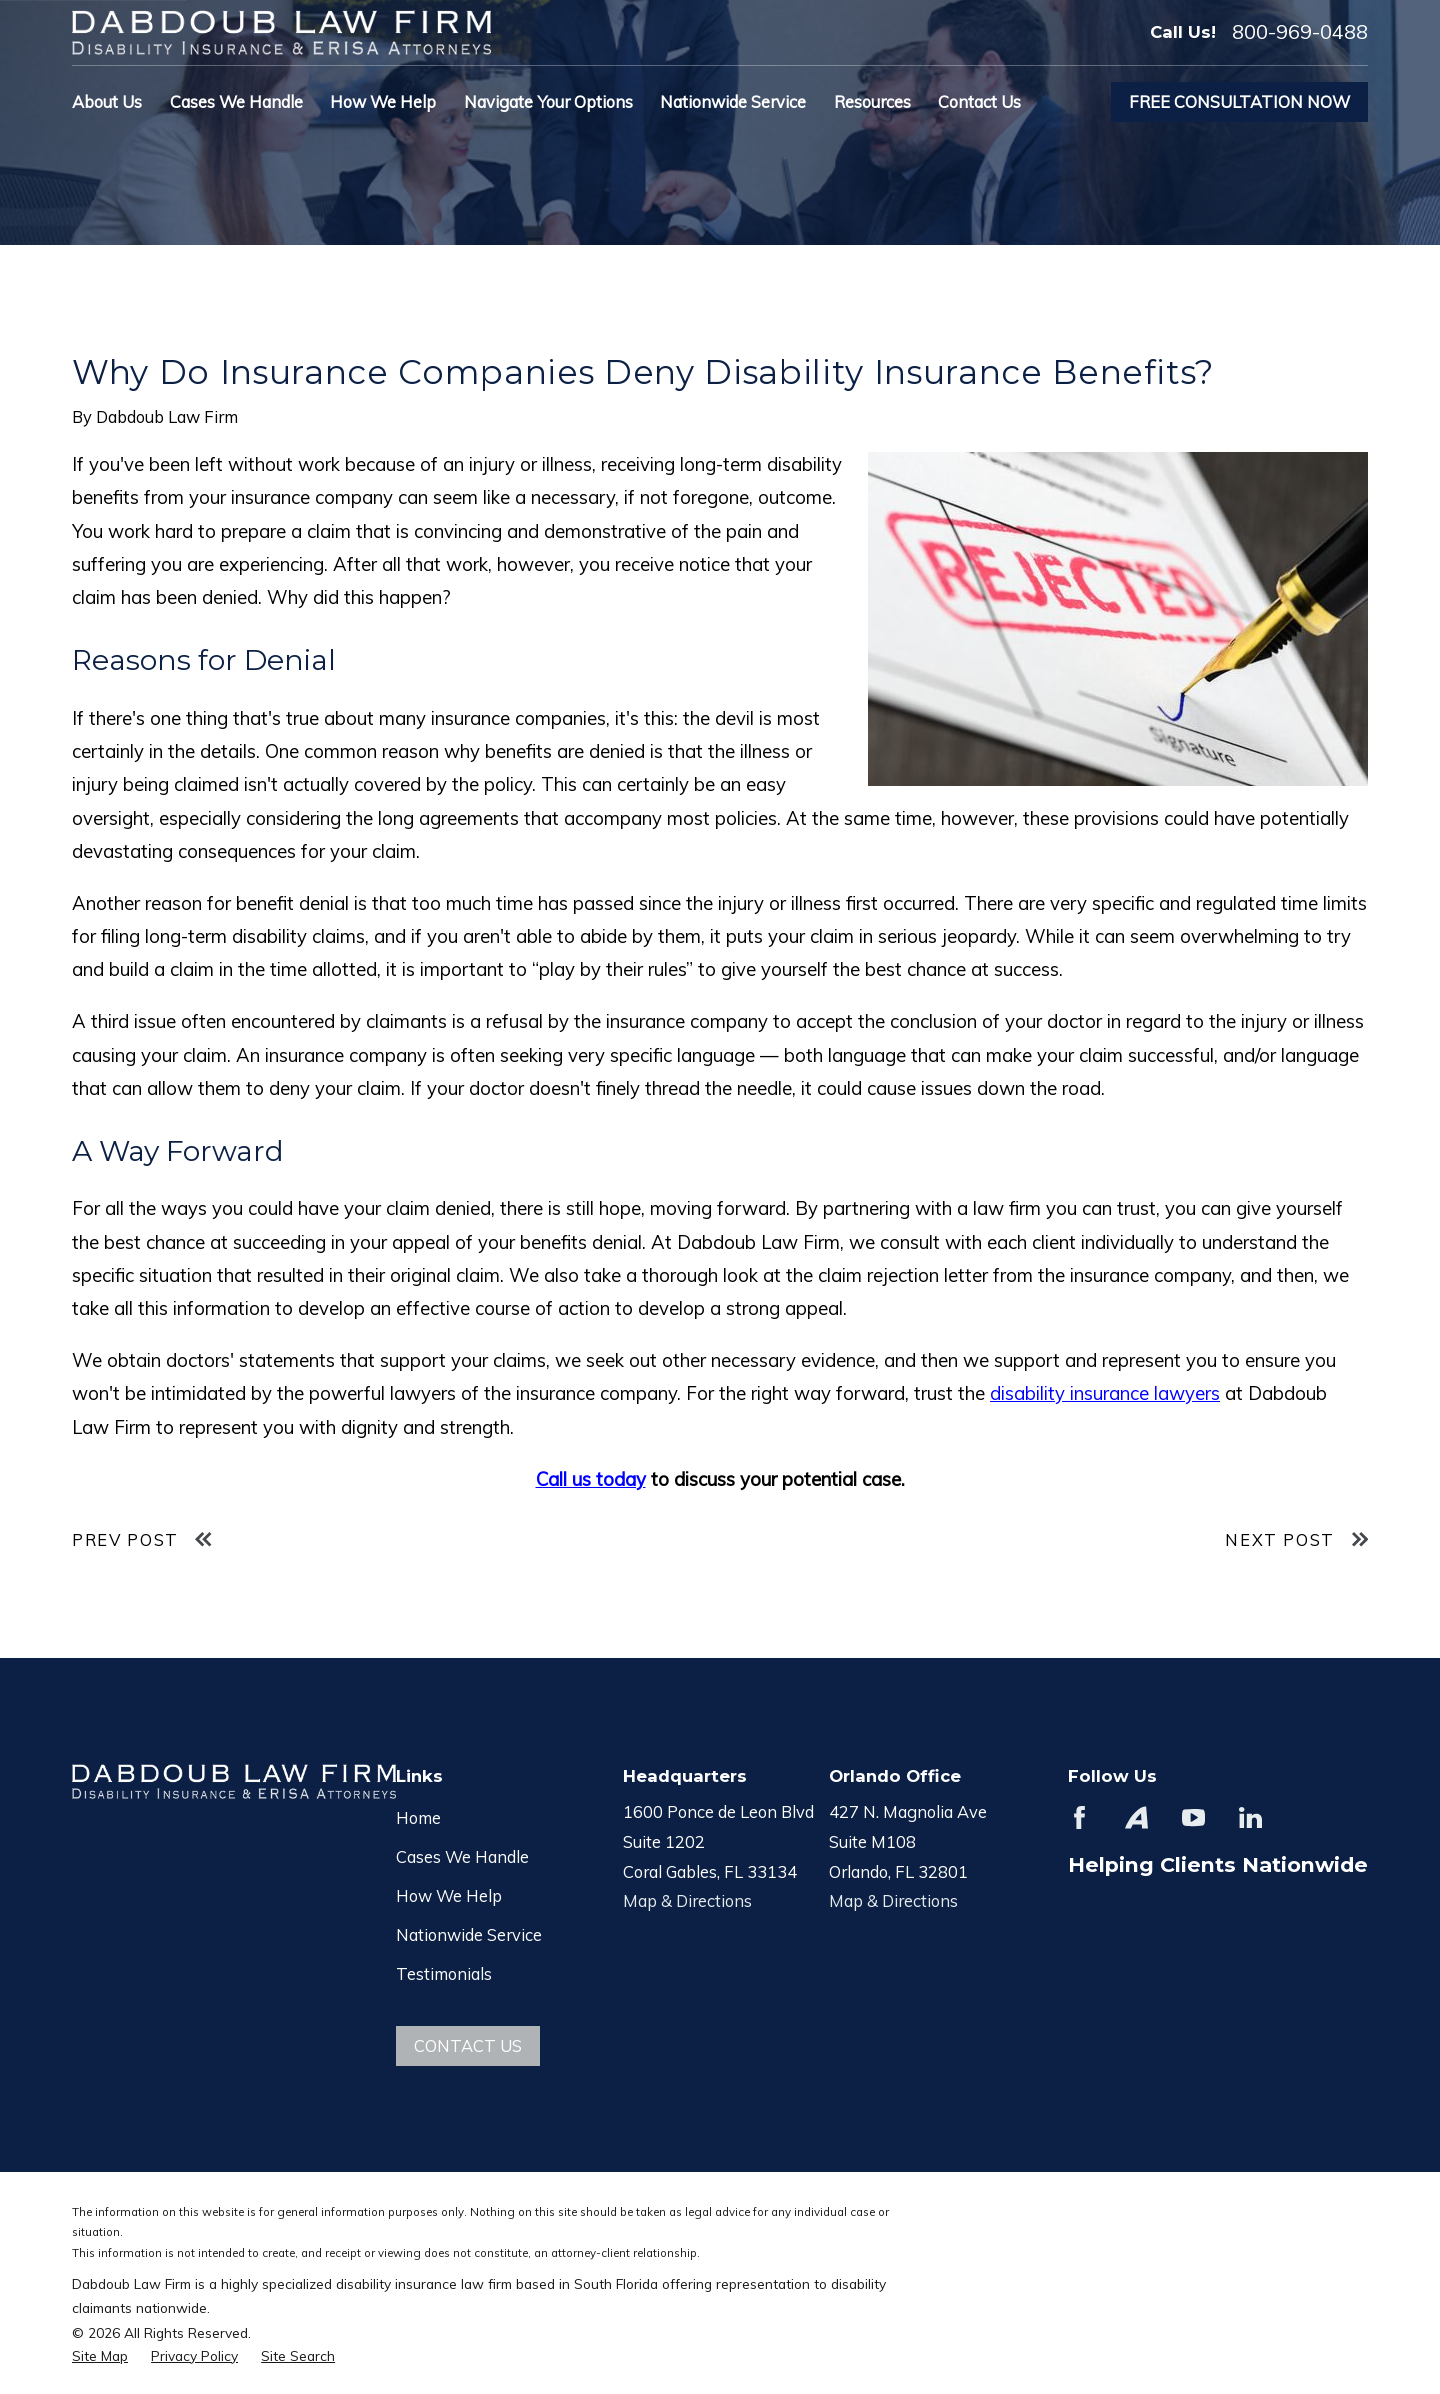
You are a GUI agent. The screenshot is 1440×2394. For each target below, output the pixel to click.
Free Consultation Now (1239, 101)
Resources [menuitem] (872, 101)
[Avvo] (1136, 1817)
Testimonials (444, 1973)
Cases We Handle (462, 1856)
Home (418, 1817)
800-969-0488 (1300, 32)
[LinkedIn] (1250, 1817)
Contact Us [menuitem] (979, 101)
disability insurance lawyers (1105, 1393)
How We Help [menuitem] (383, 101)
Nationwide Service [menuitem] (733, 101)
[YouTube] (1193, 1817)
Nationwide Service (469, 1934)
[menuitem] (100, 2355)
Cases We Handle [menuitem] (236, 101)
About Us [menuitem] (107, 101)
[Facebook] (1079, 1817)
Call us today (591, 1479)
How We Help (449, 1895)
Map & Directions (687, 1900)
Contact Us (468, 2045)
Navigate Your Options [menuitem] (548, 101)
